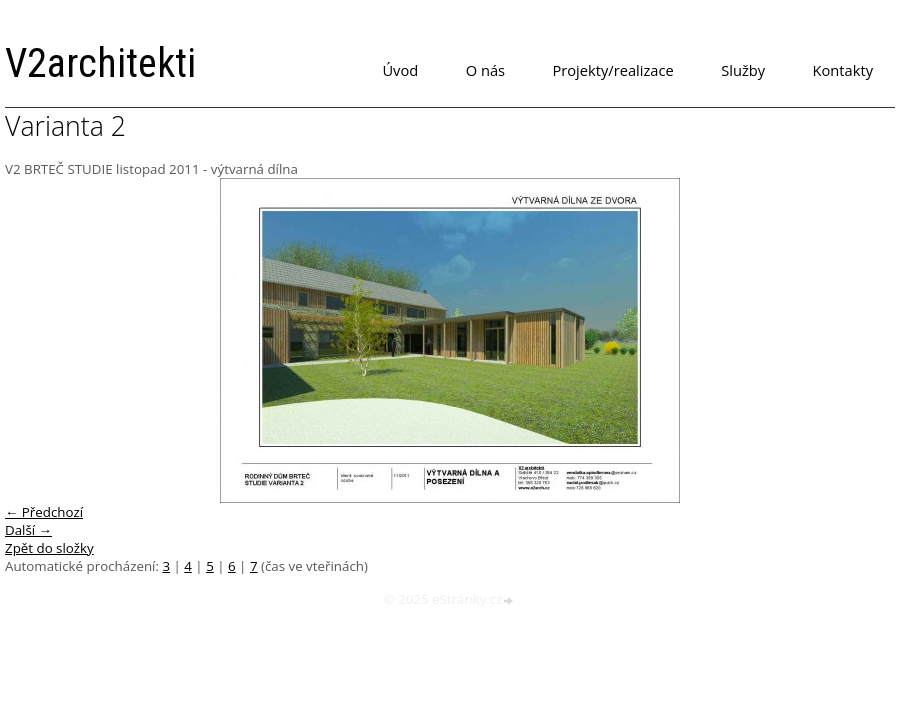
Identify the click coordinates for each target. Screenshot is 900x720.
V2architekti (100, 63)
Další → (28, 530)
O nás (485, 70)
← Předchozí (44, 512)
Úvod (400, 70)
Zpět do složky (49, 548)
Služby (743, 70)
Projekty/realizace (613, 70)
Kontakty (843, 70)
